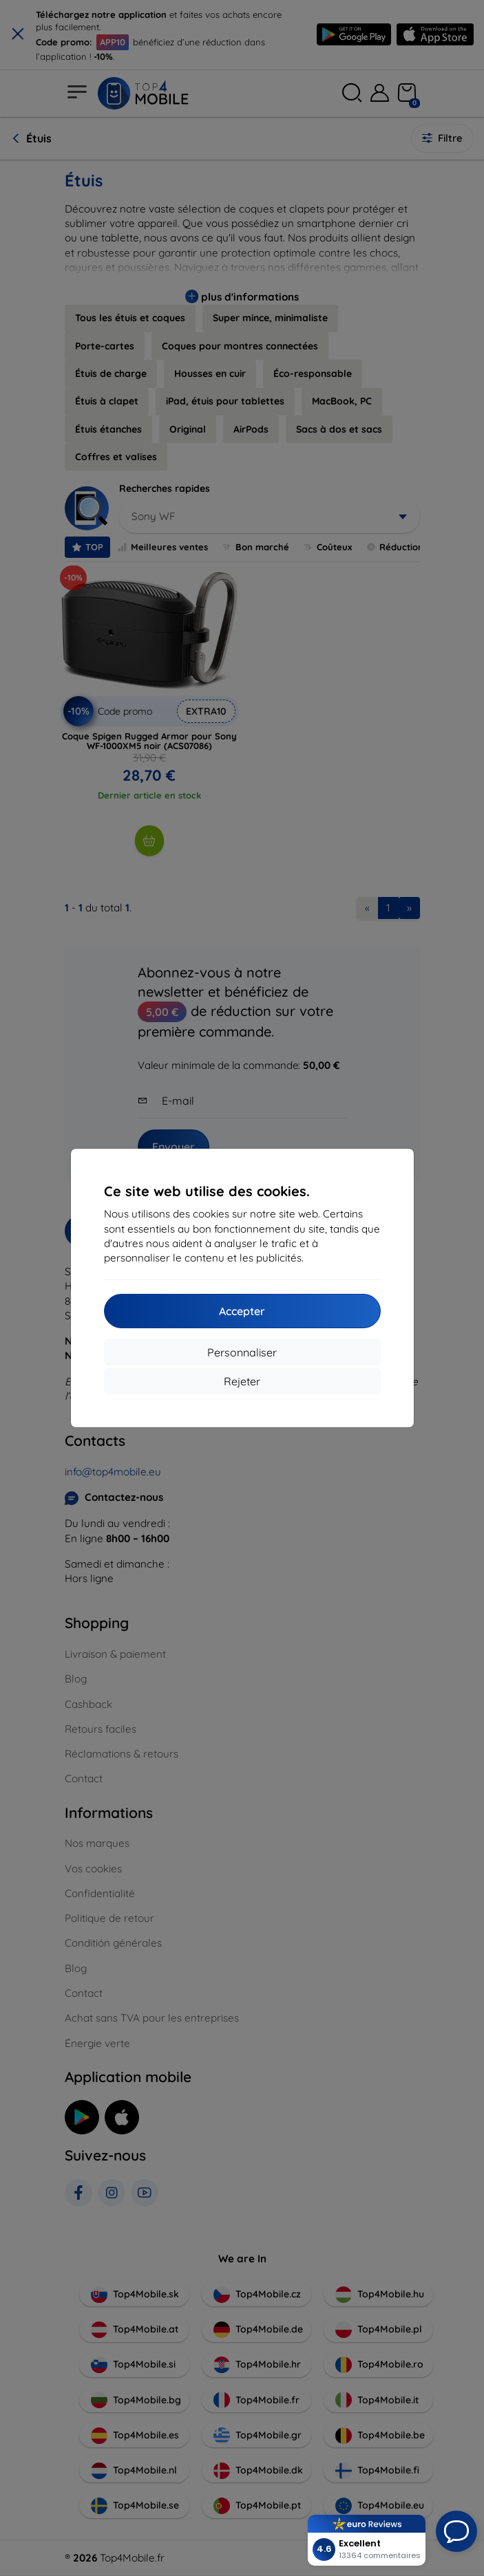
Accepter (242, 1311)
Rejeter (242, 1381)
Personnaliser (242, 1352)
